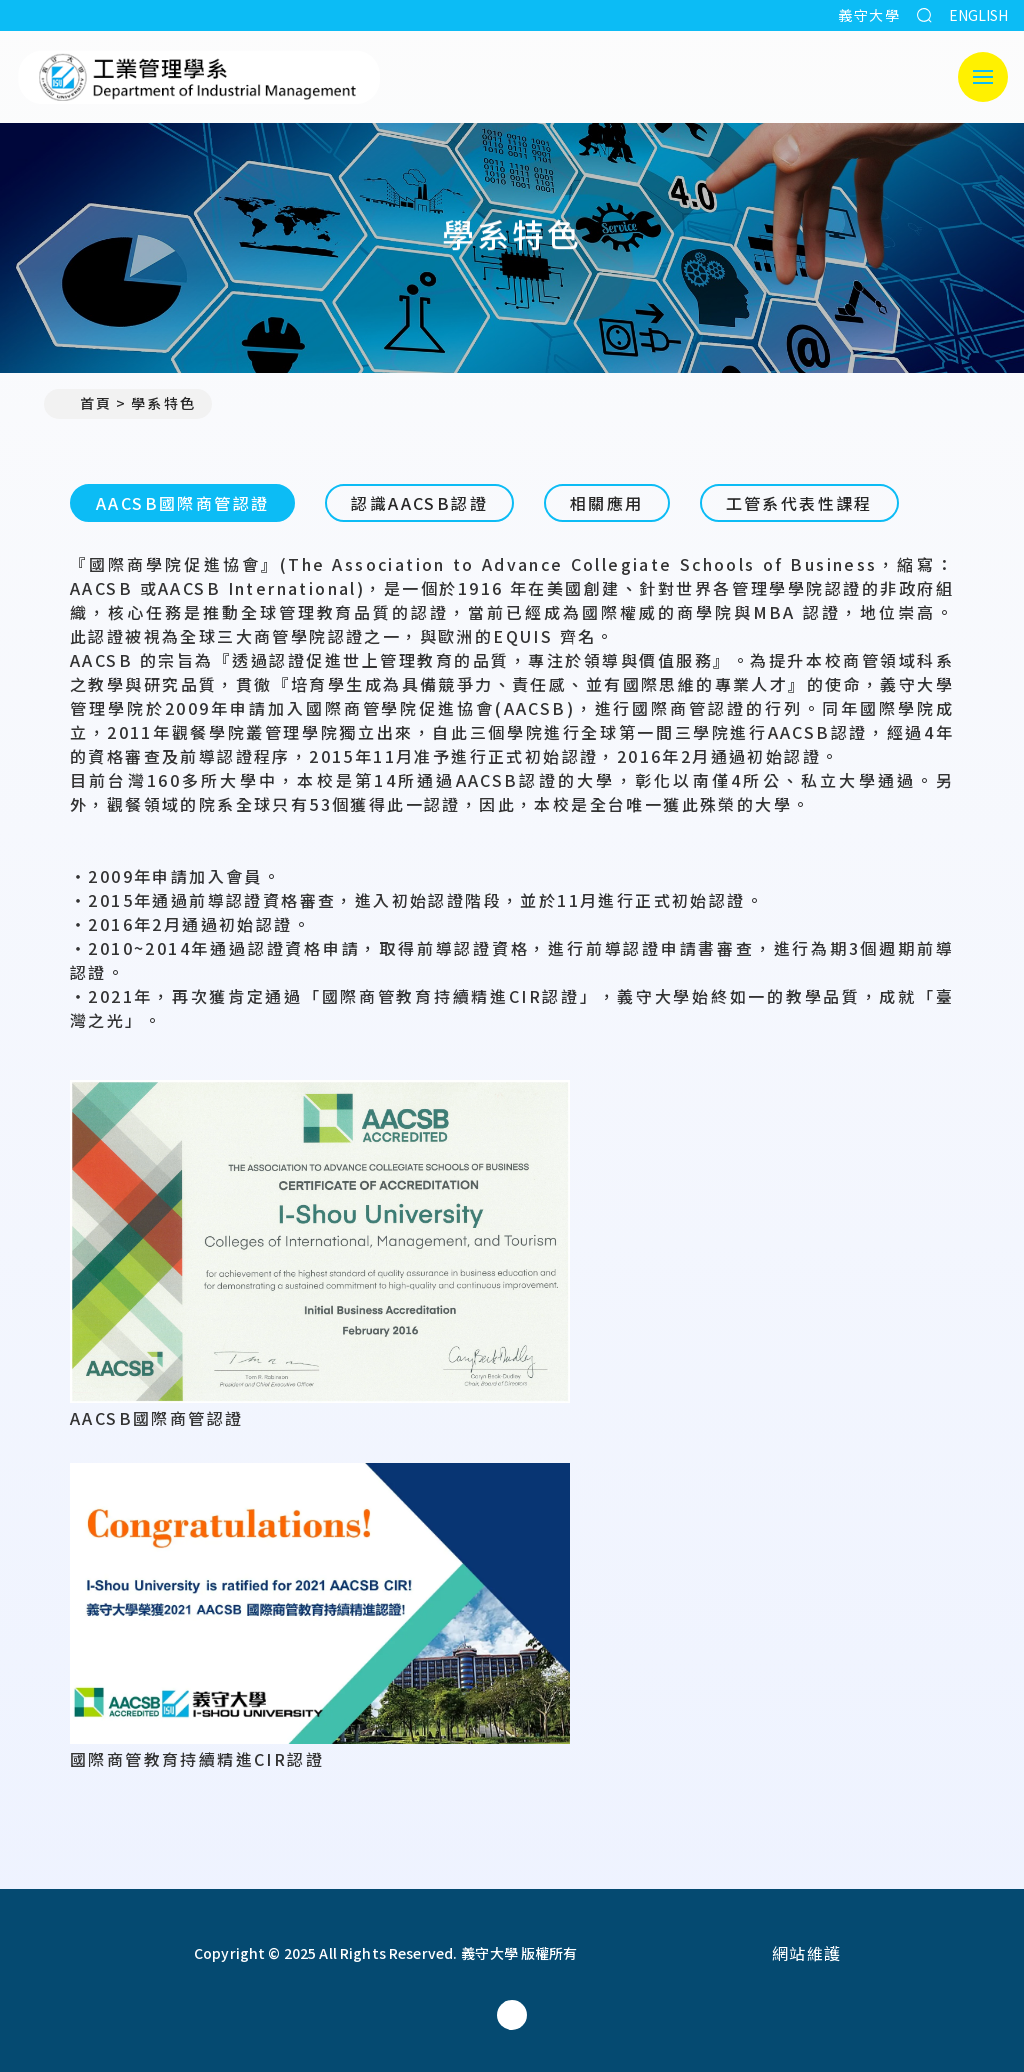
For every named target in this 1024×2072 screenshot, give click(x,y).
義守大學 (869, 15)
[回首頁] (91, 1953)
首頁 (86, 403)
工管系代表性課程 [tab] (799, 503)
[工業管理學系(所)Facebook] (512, 2015)
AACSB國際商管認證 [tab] (182, 503)
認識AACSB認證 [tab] (419, 503)
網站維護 (807, 1953)
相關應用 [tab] (607, 503)
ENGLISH (978, 15)
